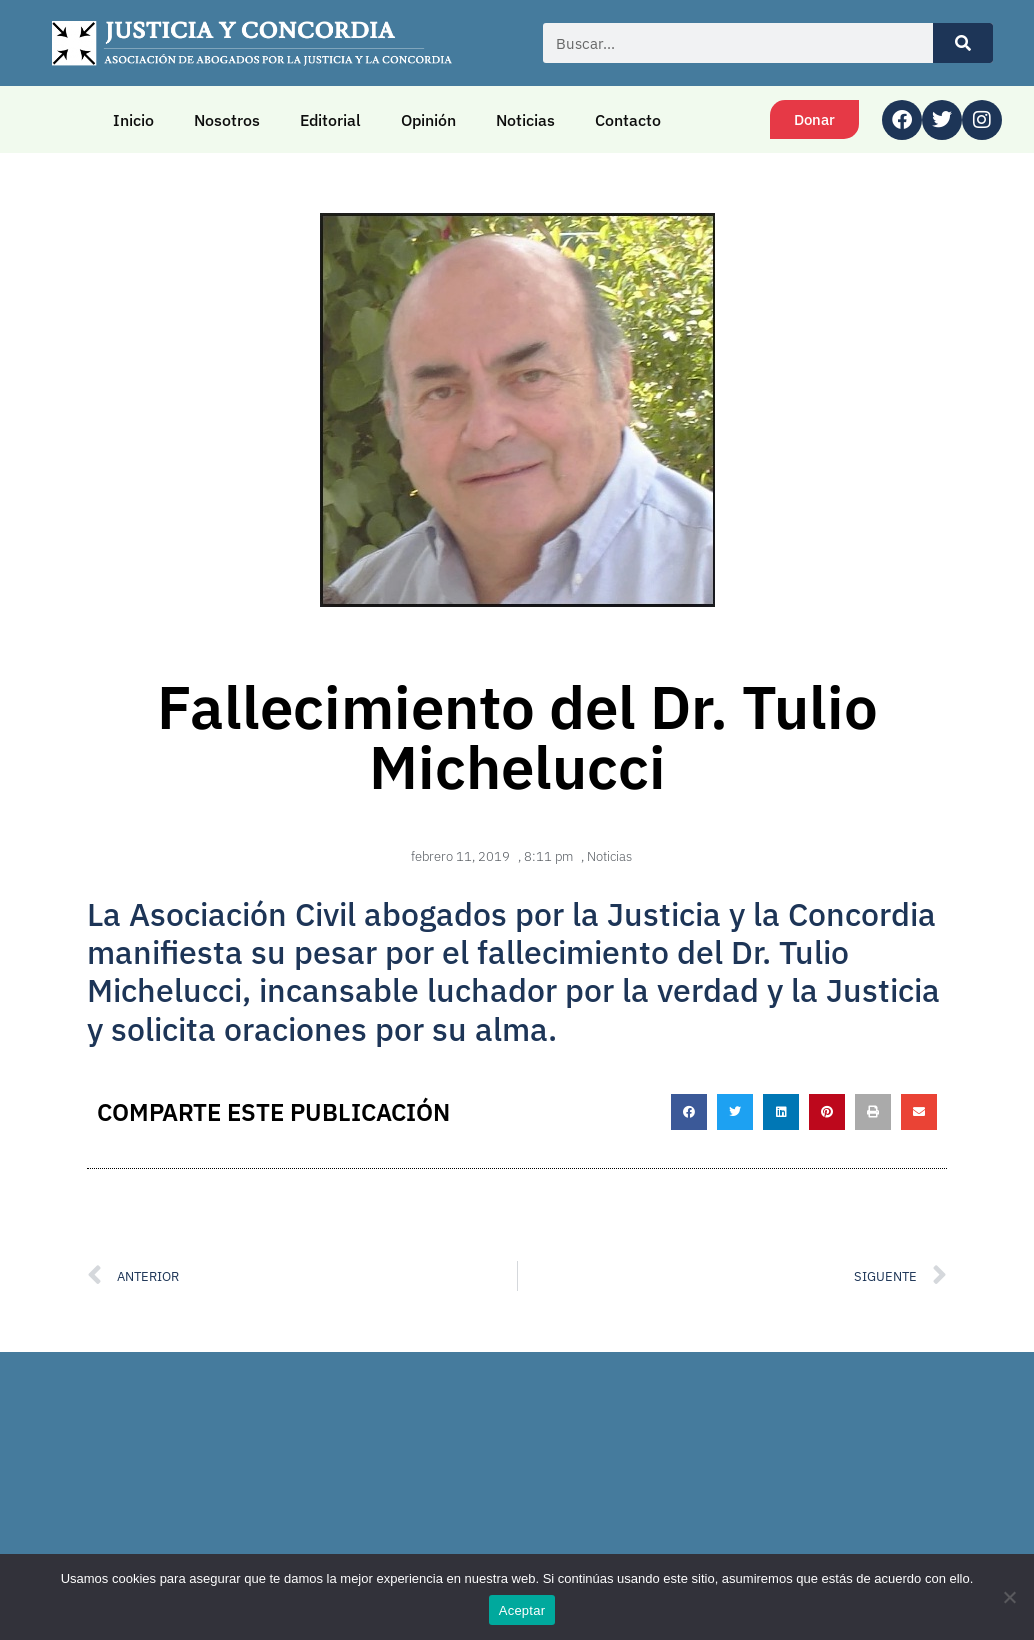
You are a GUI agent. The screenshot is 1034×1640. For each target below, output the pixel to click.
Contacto (628, 120)
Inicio (133, 120)
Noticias (525, 120)
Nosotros (227, 120)
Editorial (330, 120)
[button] (689, 1112)
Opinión (428, 120)
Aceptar (522, 1610)
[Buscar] (963, 43)
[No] (1009, 1597)
